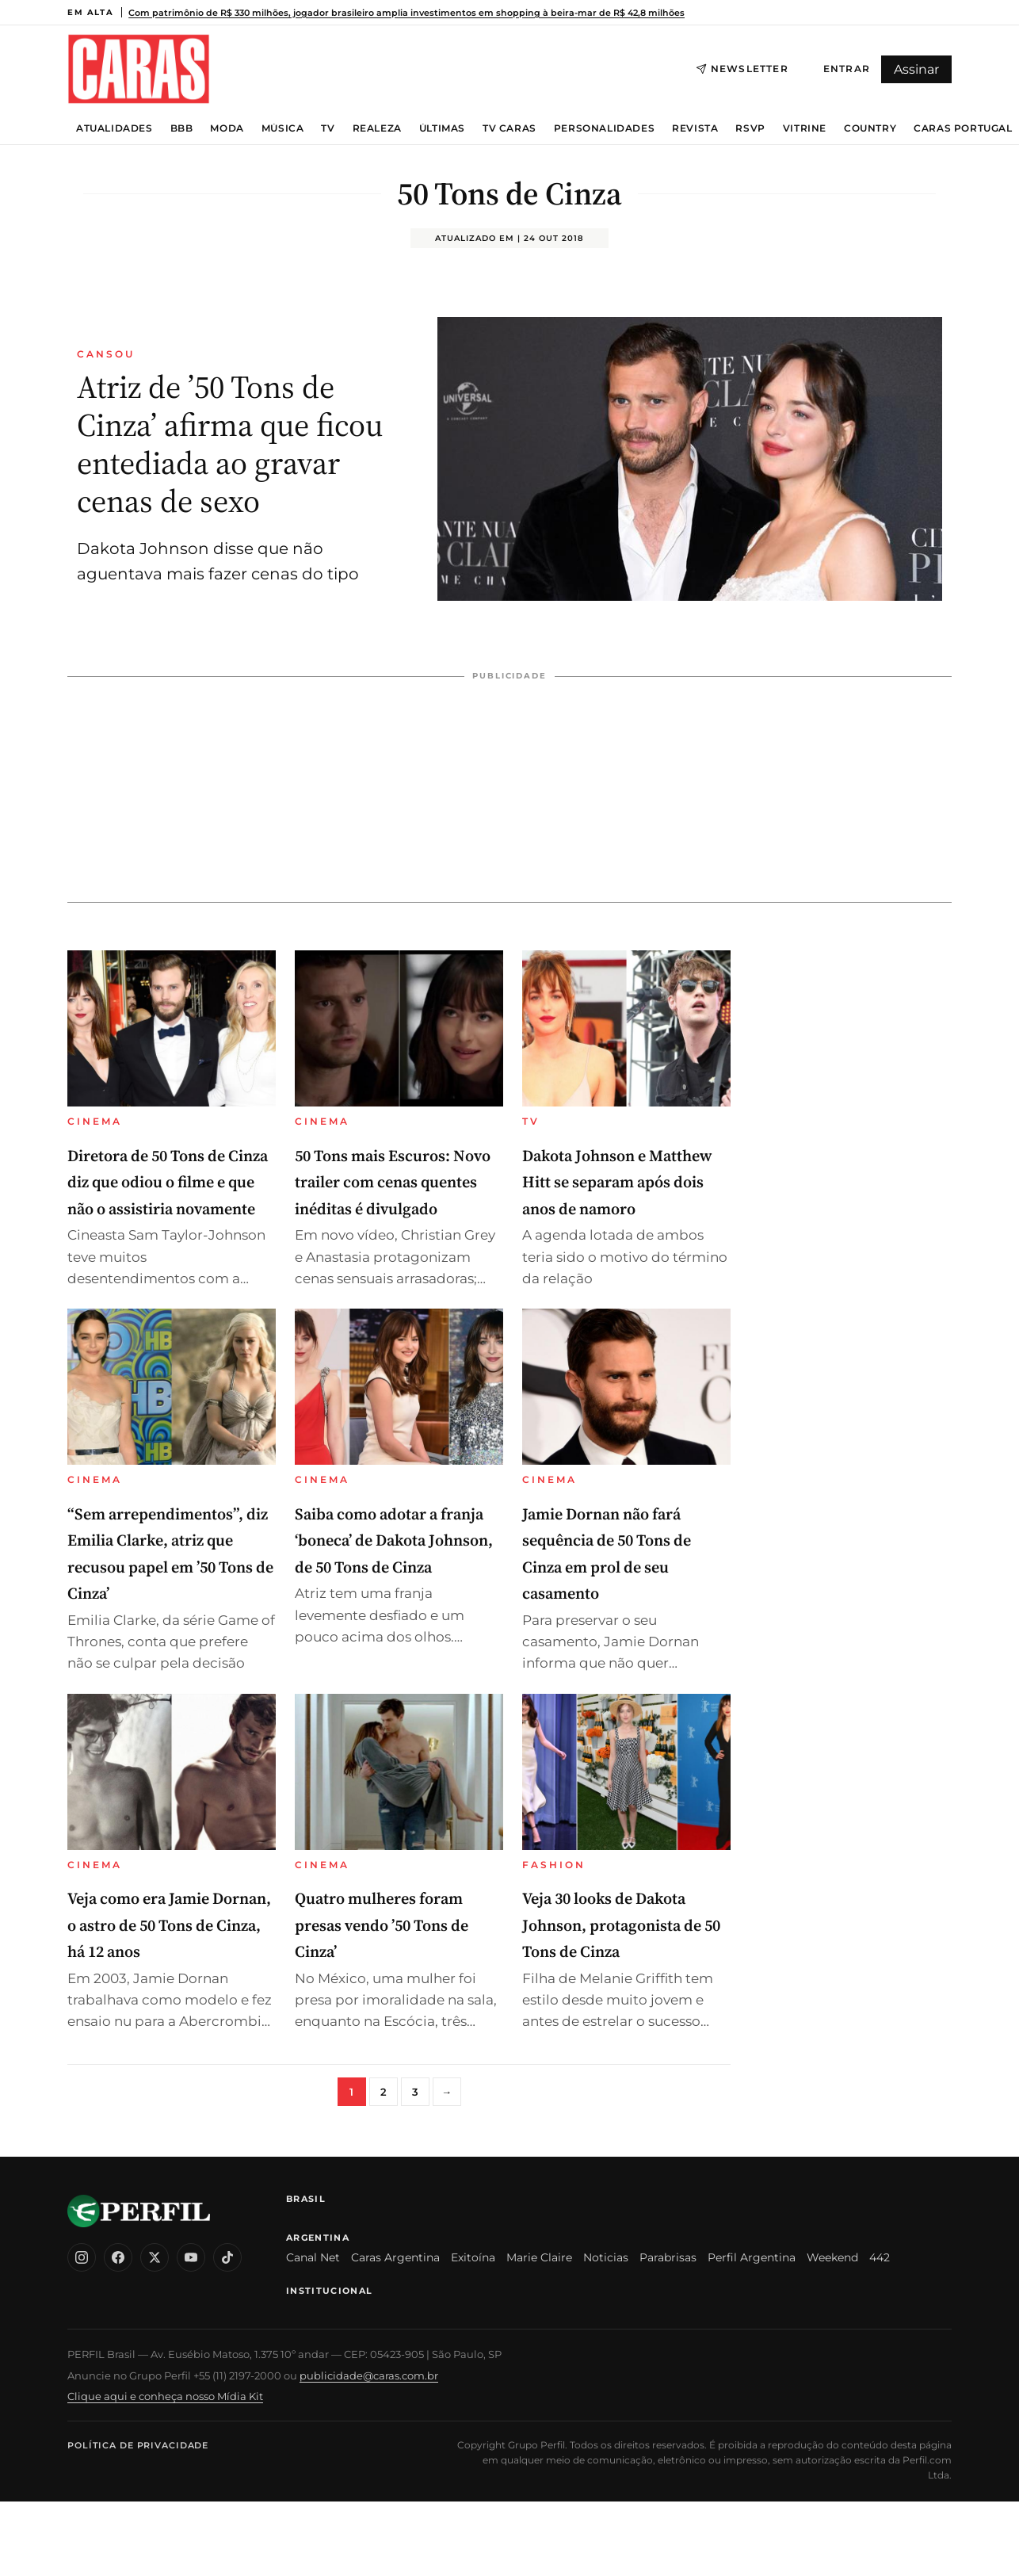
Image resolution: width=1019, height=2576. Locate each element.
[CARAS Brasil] (138, 69)
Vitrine (804, 128)
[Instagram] (81, 2257)
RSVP (750, 128)
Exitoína (473, 2257)
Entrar (846, 69)
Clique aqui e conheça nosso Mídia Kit (165, 2396)
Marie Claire (539, 2257)
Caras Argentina (395, 2257)
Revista (695, 128)
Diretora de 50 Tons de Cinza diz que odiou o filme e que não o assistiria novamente (167, 1182)
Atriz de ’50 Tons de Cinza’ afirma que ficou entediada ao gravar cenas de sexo (230, 443)
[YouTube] (191, 2257)
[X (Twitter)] (154, 2257)
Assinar (916, 69)
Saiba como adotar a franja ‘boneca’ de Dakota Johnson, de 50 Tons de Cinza (394, 1540)
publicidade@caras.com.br (369, 2375)
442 (879, 2257)
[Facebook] (118, 2257)
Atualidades (114, 128)
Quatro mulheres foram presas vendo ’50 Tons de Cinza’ (381, 1925)
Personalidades (604, 128)
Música (282, 128)
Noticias (605, 2257)
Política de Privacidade (137, 2445)
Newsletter (742, 69)
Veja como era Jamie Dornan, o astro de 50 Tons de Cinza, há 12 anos (169, 1925)
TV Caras (509, 128)
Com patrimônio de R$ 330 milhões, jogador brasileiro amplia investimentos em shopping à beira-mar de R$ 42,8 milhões (406, 12)
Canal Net (313, 2257)
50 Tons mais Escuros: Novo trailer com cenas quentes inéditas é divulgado (392, 1182)
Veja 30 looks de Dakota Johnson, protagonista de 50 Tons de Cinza (621, 1925)
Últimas (442, 128)
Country (870, 128)
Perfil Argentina (752, 2257)
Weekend (832, 2257)
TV (327, 128)
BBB (181, 128)
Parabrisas (668, 2257)
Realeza (377, 128)
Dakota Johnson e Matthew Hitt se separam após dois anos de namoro (617, 1182)
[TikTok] (227, 2257)
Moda (226, 128)
